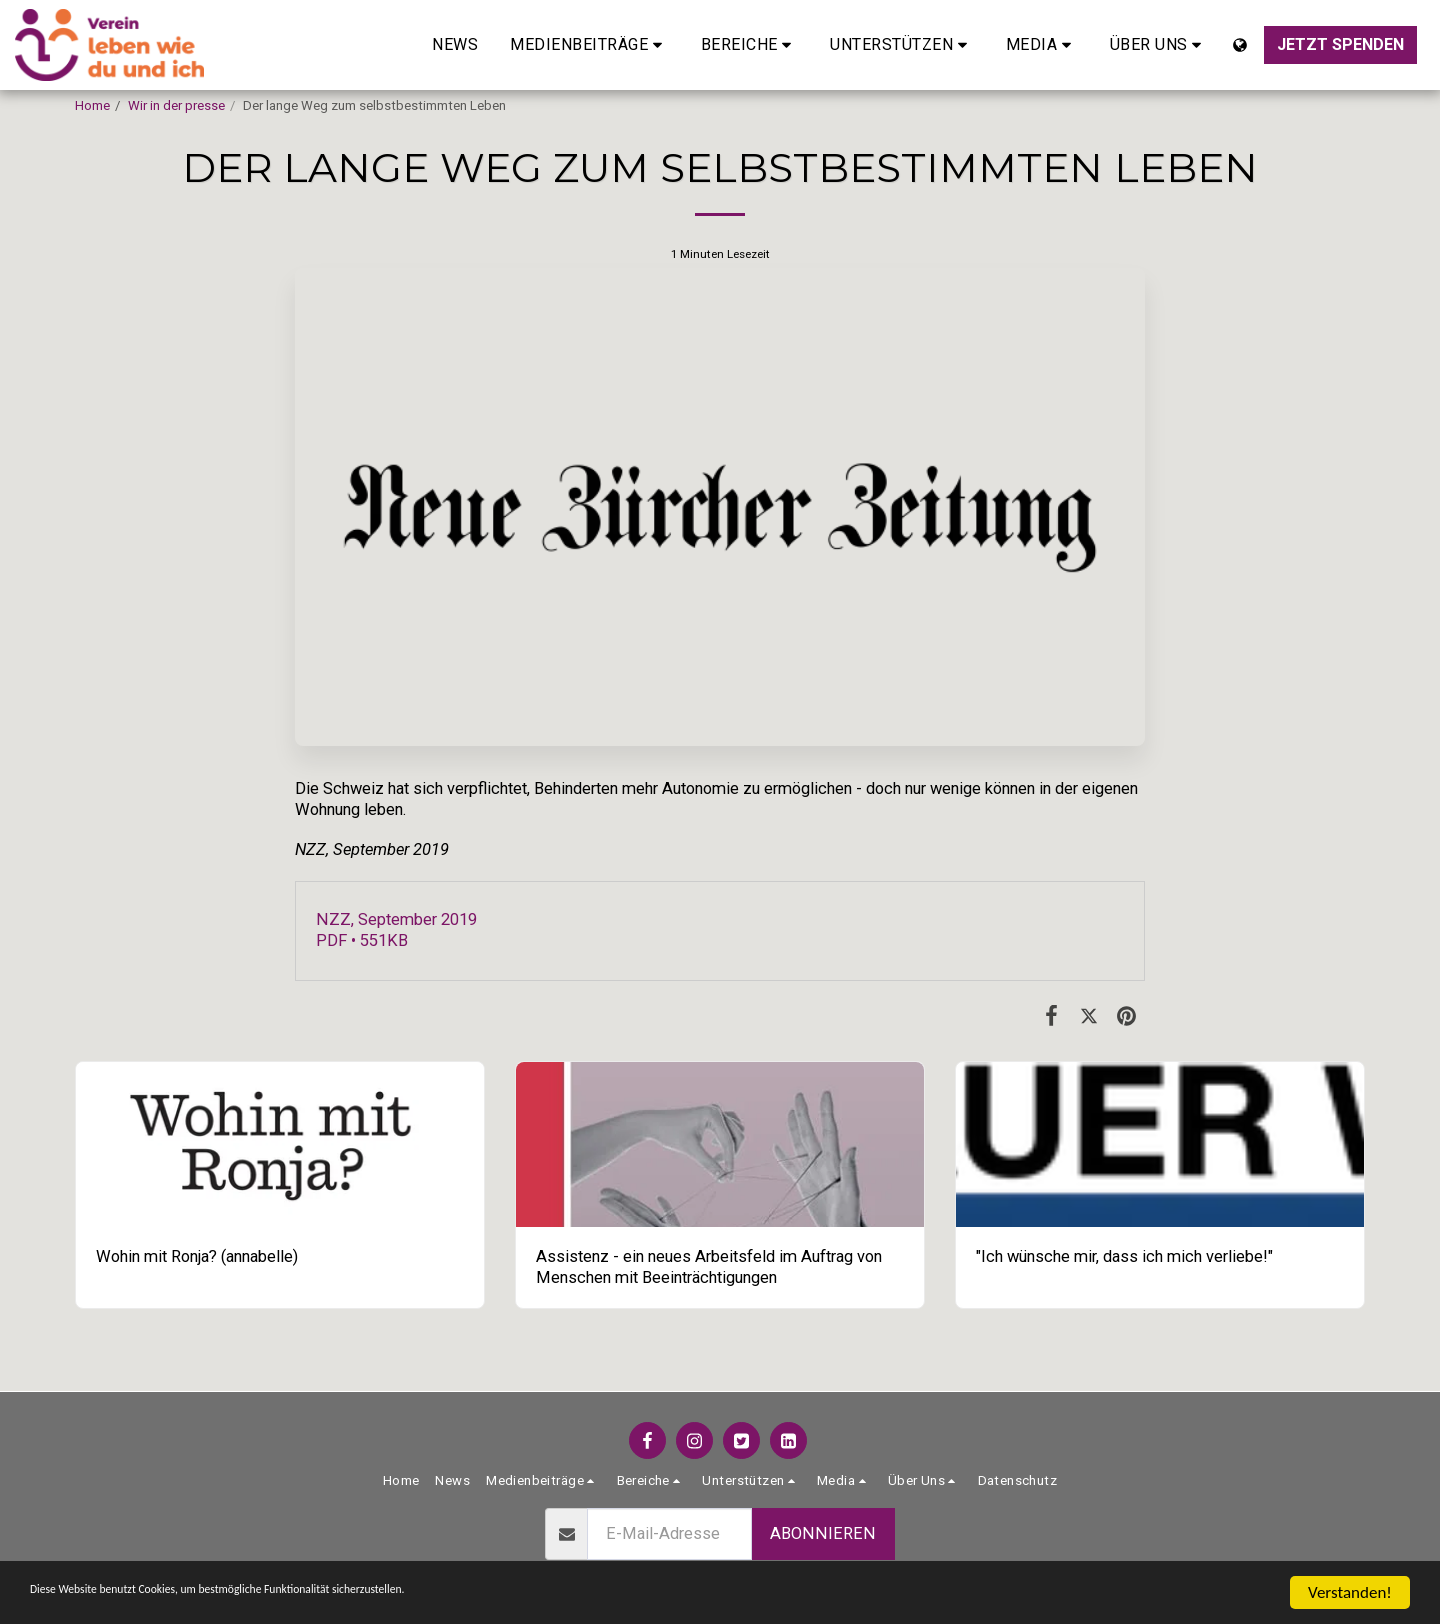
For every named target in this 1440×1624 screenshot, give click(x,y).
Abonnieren (823, 1533)
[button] (589, 45)
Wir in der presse (176, 105)
